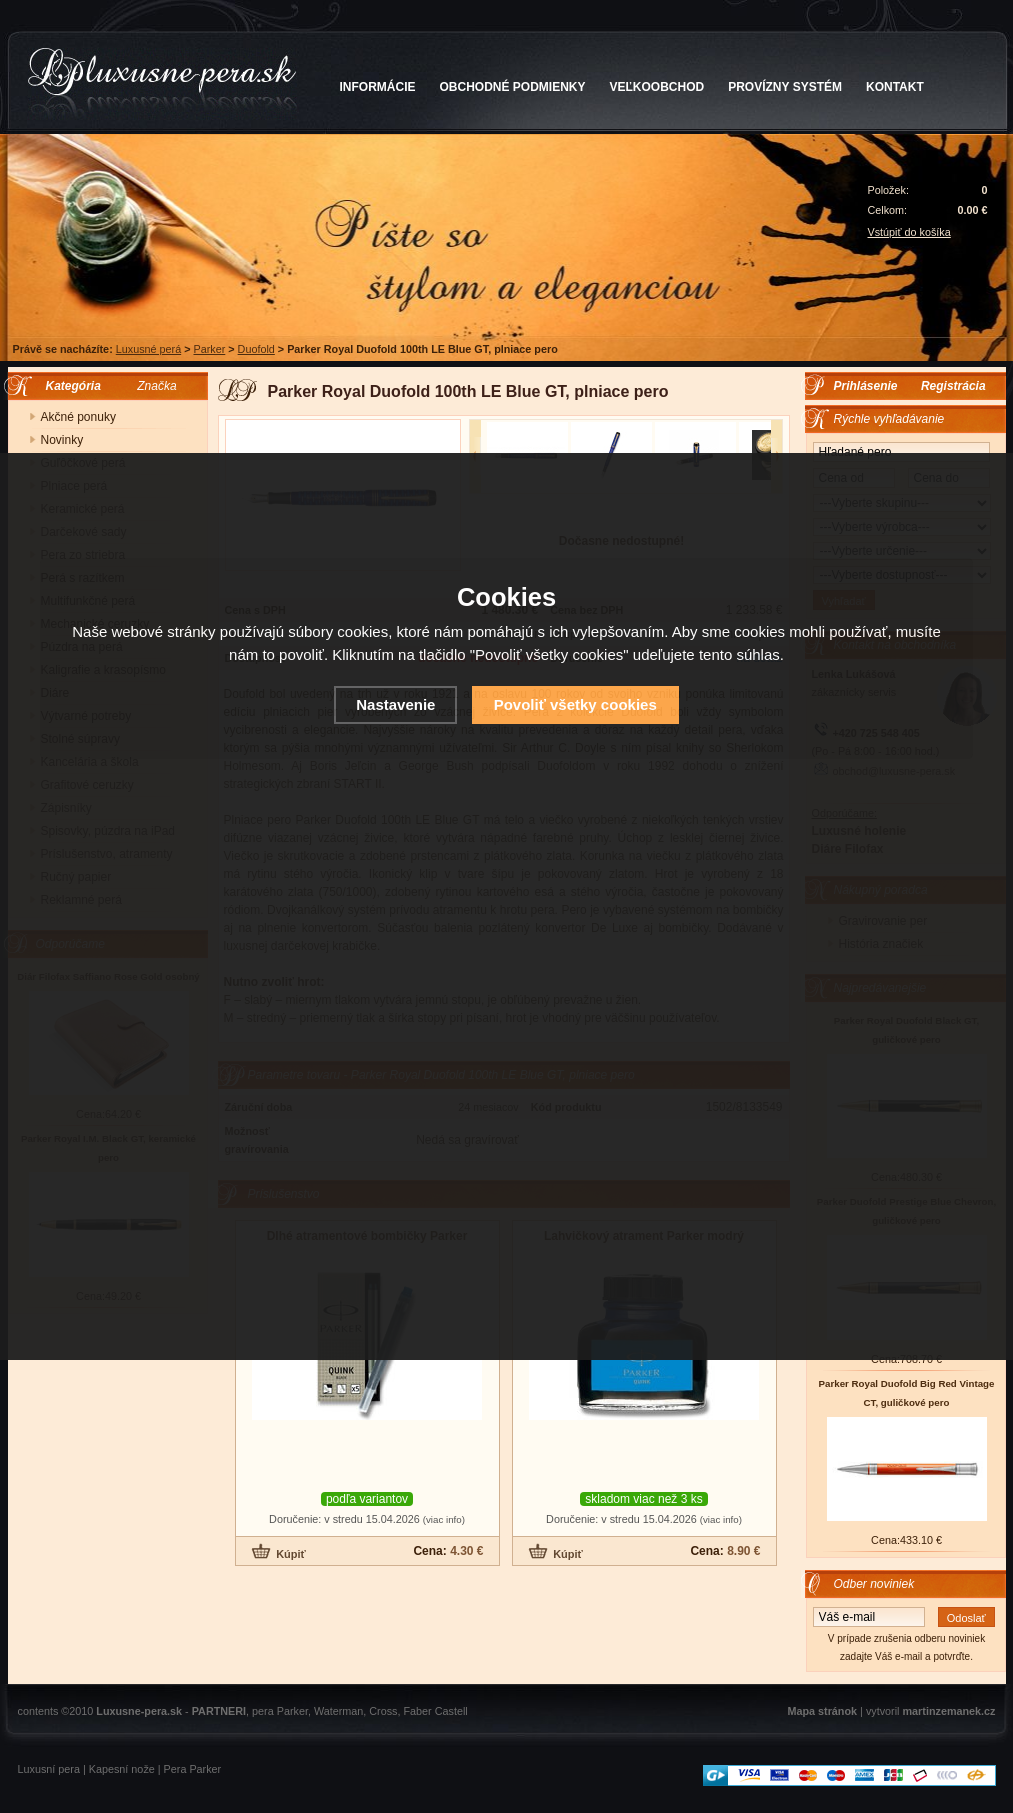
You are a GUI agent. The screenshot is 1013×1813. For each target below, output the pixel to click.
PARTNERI (219, 1711)
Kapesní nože (122, 1769)
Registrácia (953, 386)
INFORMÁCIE (378, 87)
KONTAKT (895, 87)
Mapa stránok (822, 1711)
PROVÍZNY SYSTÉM (785, 87)
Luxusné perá (148, 349)
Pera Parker (193, 1769)
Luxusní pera (49, 1769)
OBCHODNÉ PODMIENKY (513, 87)
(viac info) (444, 1519)
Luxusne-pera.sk (139, 1711)
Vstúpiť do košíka (909, 232)
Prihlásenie (866, 386)
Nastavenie (395, 704)
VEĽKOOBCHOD (657, 87)
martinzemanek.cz (948, 1711)
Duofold (256, 349)
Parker (209, 349)
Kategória (68, 386)
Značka (156, 386)
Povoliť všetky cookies (575, 704)
